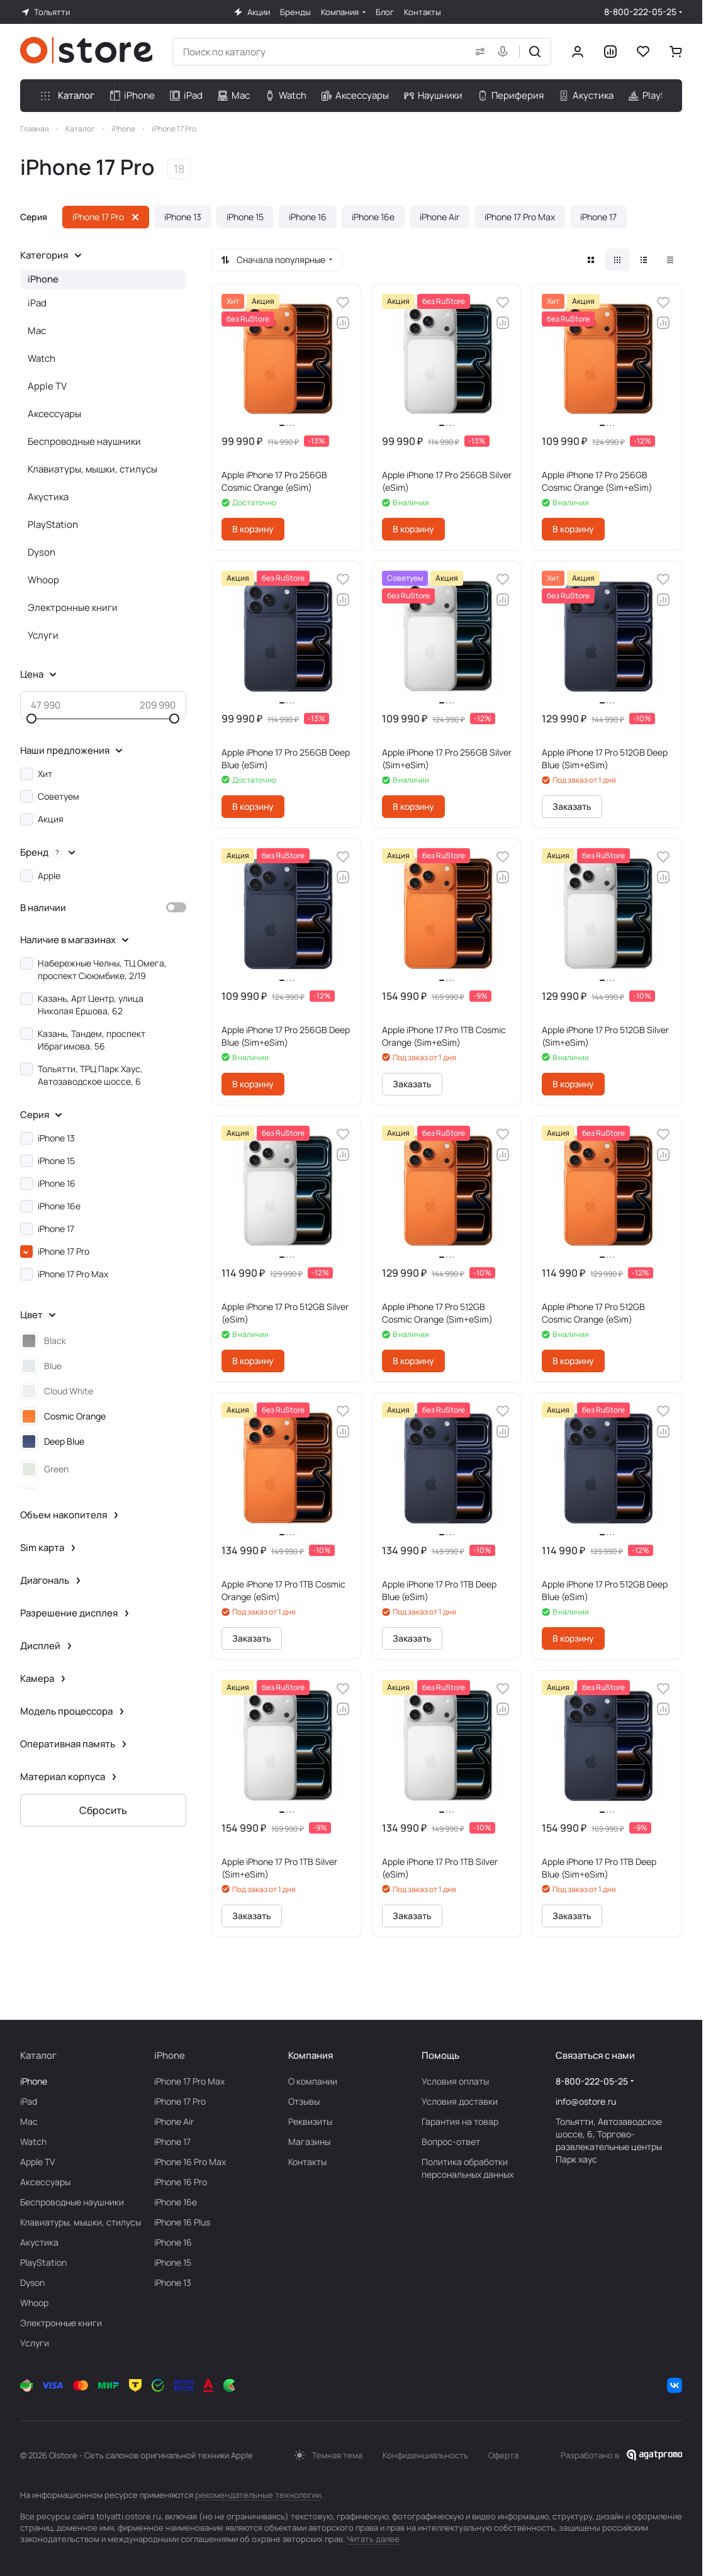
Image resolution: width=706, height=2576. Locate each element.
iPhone (43, 279)
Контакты (307, 2162)
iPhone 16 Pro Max (190, 2162)
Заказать (571, 806)
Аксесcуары (54, 413)
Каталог (38, 2055)
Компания (310, 2055)
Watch (41, 358)
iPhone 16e (175, 2202)
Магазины (309, 2142)
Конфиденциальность (425, 2455)
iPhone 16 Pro (180, 2182)
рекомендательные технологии (258, 2494)
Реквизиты (310, 2121)
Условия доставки (460, 2101)
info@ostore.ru (586, 2101)
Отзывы (304, 2101)
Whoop (43, 579)
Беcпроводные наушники (84, 441)
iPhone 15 (172, 2262)
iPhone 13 (172, 2282)
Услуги (43, 635)
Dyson (41, 552)
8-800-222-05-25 (640, 12)
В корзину (253, 529)
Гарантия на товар (460, 2121)
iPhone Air (174, 2121)
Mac (37, 330)
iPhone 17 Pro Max (189, 2081)
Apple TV (47, 386)
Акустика (48, 496)
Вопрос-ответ (451, 2142)
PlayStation (53, 524)
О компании (312, 2081)
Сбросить (103, 1810)
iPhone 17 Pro (180, 2101)
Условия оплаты (455, 2081)
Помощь (440, 2055)
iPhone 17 (172, 2142)
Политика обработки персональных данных (467, 2168)
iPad (37, 303)
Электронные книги (73, 607)
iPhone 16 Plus (182, 2222)
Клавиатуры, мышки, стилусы (92, 469)
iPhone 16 (173, 2242)
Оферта (503, 2455)
